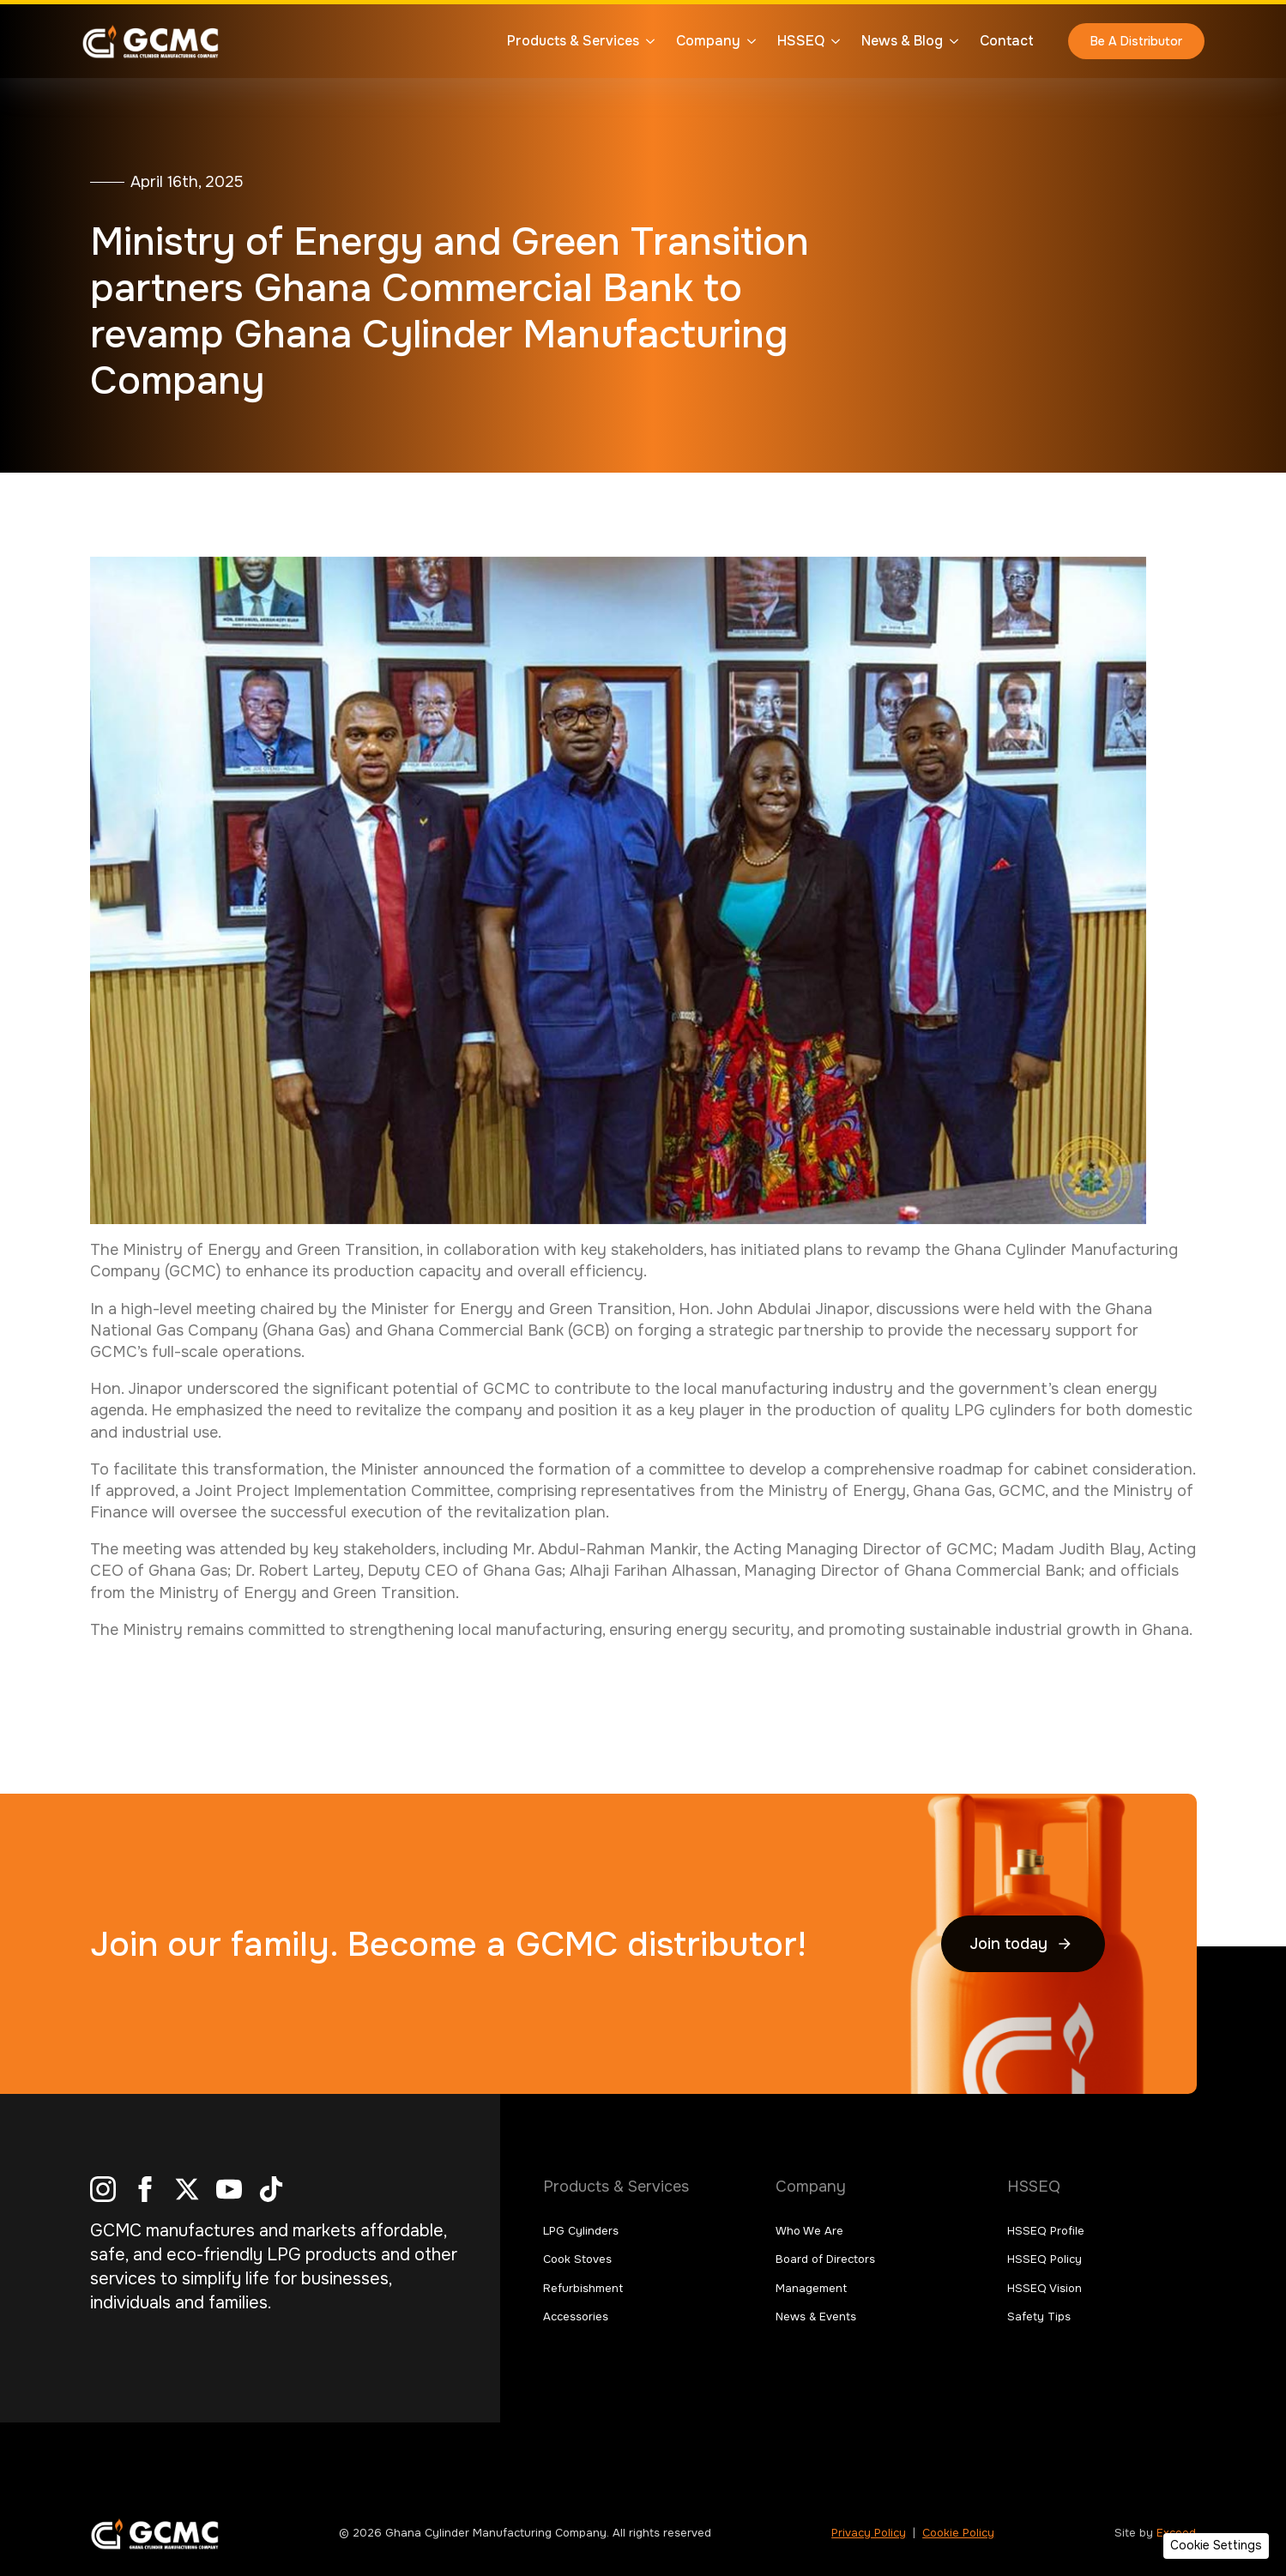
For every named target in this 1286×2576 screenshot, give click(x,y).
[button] (1216, 2546)
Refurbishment (583, 2288)
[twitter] (187, 2189)
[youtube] (229, 2189)
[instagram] (103, 2189)
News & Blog (902, 41)
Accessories (575, 2316)
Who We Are (809, 2230)
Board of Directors (825, 2259)
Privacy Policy (868, 2532)
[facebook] (145, 2189)
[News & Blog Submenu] (950, 41)
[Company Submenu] (748, 41)
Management (811, 2288)
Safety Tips (1039, 2316)
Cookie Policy (958, 2532)
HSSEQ (800, 41)
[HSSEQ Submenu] (832, 41)
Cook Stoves (577, 2259)
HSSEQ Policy (1044, 2259)
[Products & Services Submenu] (647, 41)
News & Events (816, 2316)
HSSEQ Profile (1045, 2230)
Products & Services (573, 41)
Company (708, 41)
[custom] (271, 2189)
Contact (1007, 41)
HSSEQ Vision (1044, 2288)
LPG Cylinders (581, 2230)
